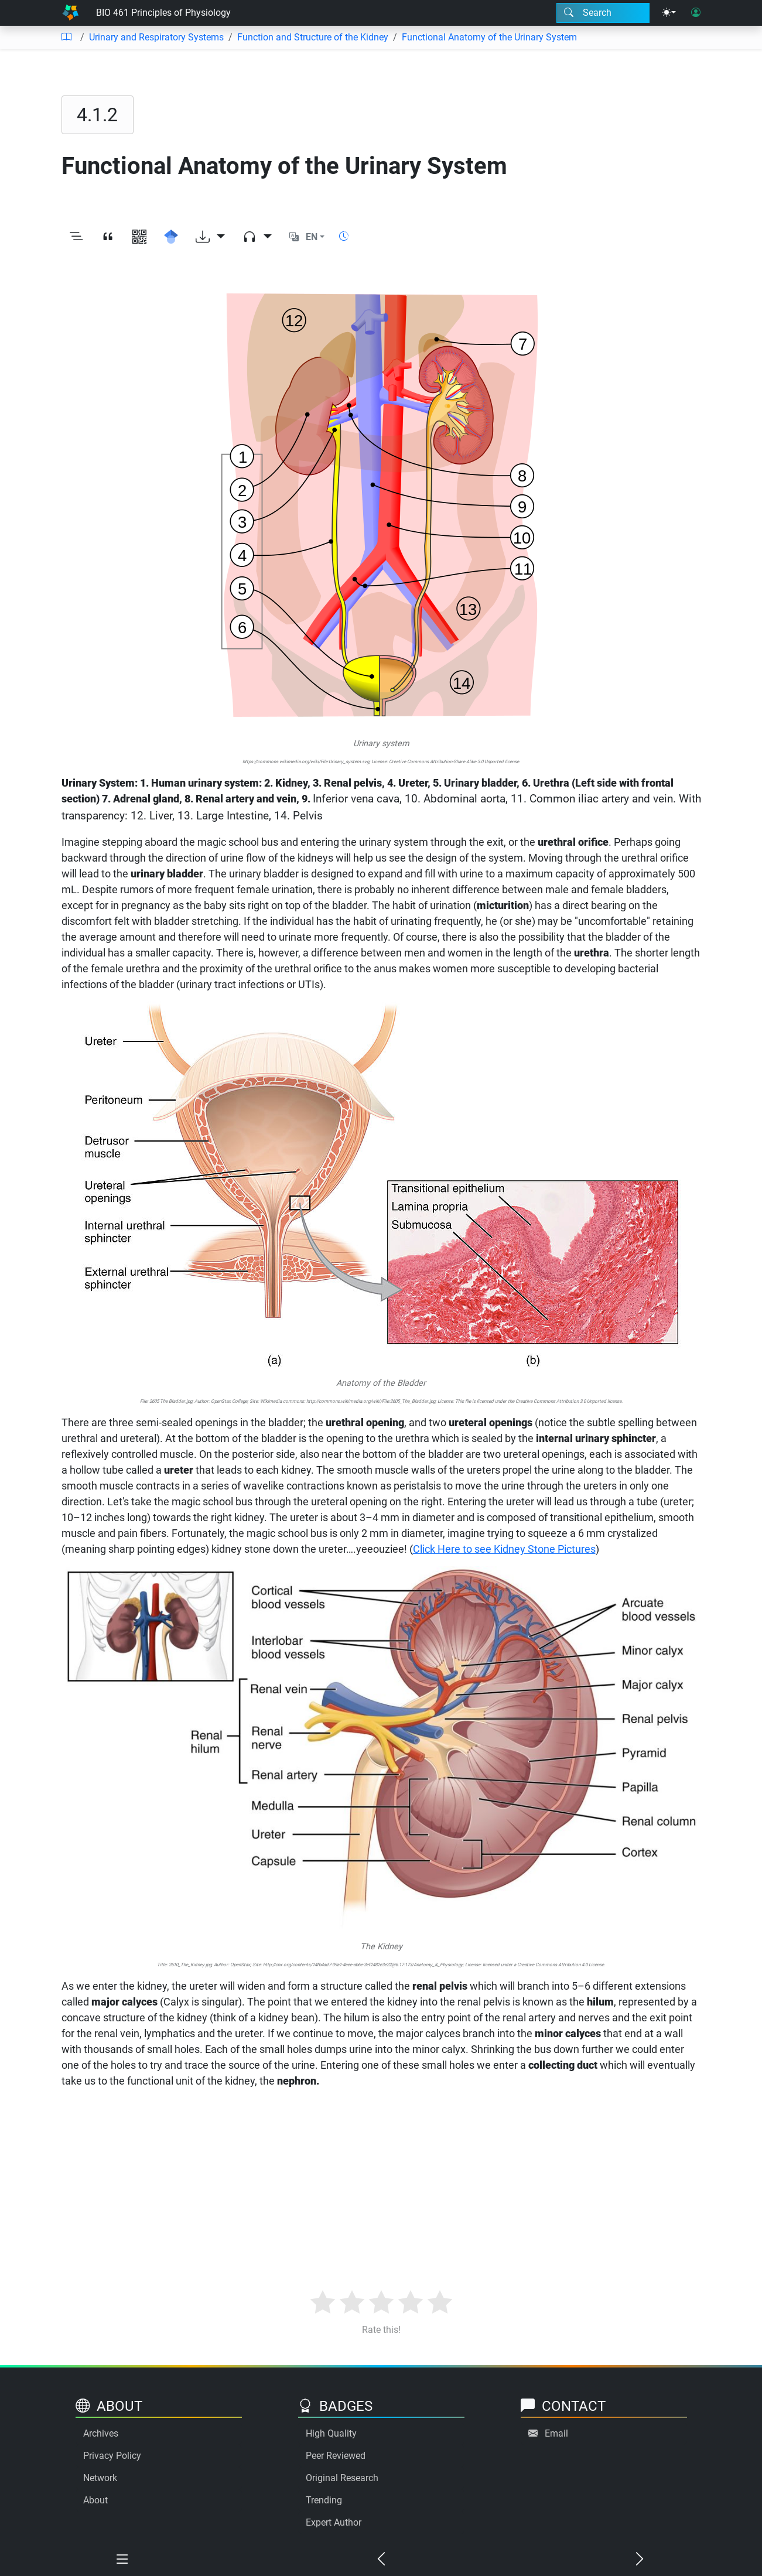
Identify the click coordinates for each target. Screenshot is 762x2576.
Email (556, 2433)
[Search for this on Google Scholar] (171, 237)
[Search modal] (603, 13)
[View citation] (107, 237)
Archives (100, 2433)
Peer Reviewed (335, 2455)
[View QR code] (139, 237)
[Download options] (210, 237)
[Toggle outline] (76, 237)
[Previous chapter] (381, 2559)
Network (100, 2477)
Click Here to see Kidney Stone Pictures (504, 1549)
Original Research (342, 2477)
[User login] (696, 13)
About (95, 2500)
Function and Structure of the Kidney (312, 37)
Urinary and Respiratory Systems (156, 37)
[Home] (70, 13)
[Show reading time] (343, 236)
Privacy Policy (112, 2455)
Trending (324, 2500)
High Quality (331, 2433)
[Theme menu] (669, 13)
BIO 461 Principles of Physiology (163, 12)
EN (311, 236)
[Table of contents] (66, 37)
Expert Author (333, 2522)
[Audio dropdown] (257, 237)
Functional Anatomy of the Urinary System (489, 37)
